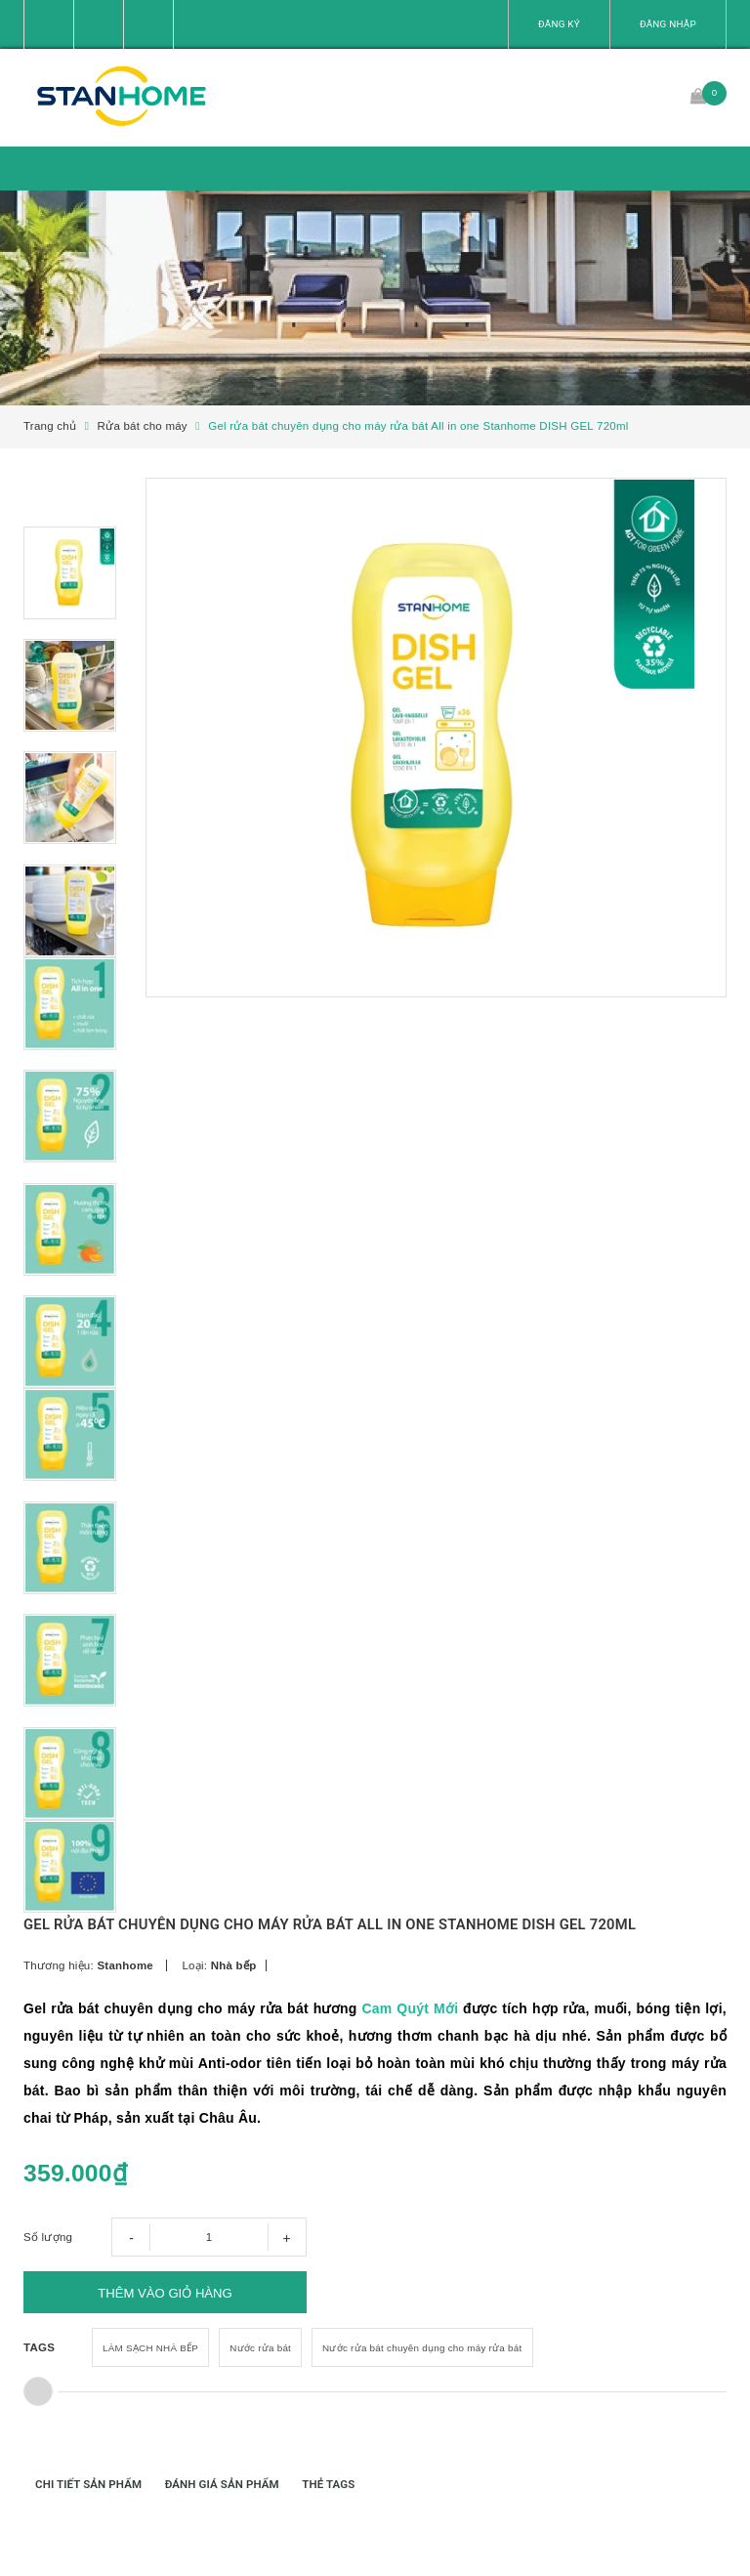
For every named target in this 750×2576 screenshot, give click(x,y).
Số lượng (47, 2277)
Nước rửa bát (260, 2392)
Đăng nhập (668, 24)
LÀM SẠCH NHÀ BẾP (150, 2392)
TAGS (39, 2392)
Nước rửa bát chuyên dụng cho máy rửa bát (421, 2392)
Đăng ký (559, 24)
